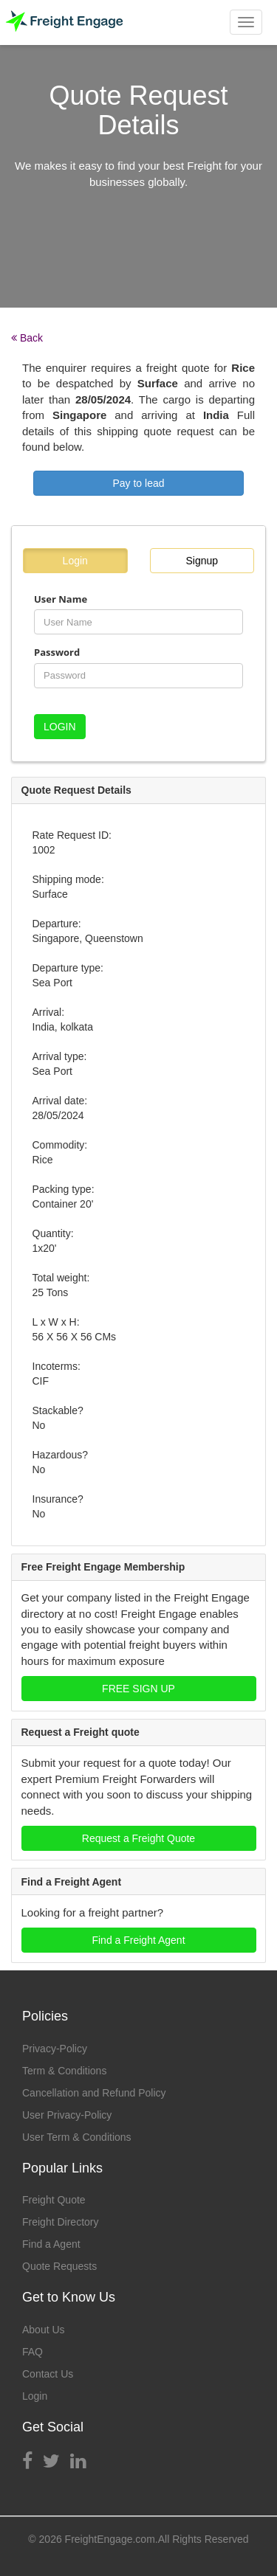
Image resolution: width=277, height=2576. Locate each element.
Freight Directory (60, 2222)
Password (57, 652)
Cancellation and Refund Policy (94, 2093)
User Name (60, 599)
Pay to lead (138, 483)
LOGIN (60, 727)
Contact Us (47, 2374)
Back (27, 338)
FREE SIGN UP (138, 1688)
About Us (43, 2330)
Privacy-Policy (54, 2048)
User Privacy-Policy (67, 2115)
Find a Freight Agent (138, 1940)
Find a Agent (51, 2244)
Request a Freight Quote (138, 1838)
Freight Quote (54, 2200)
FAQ (32, 2352)
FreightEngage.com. (111, 2539)
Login (75, 561)
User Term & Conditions (76, 2137)
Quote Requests (59, 2266)
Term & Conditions (64, 2071)
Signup (201, 561)
